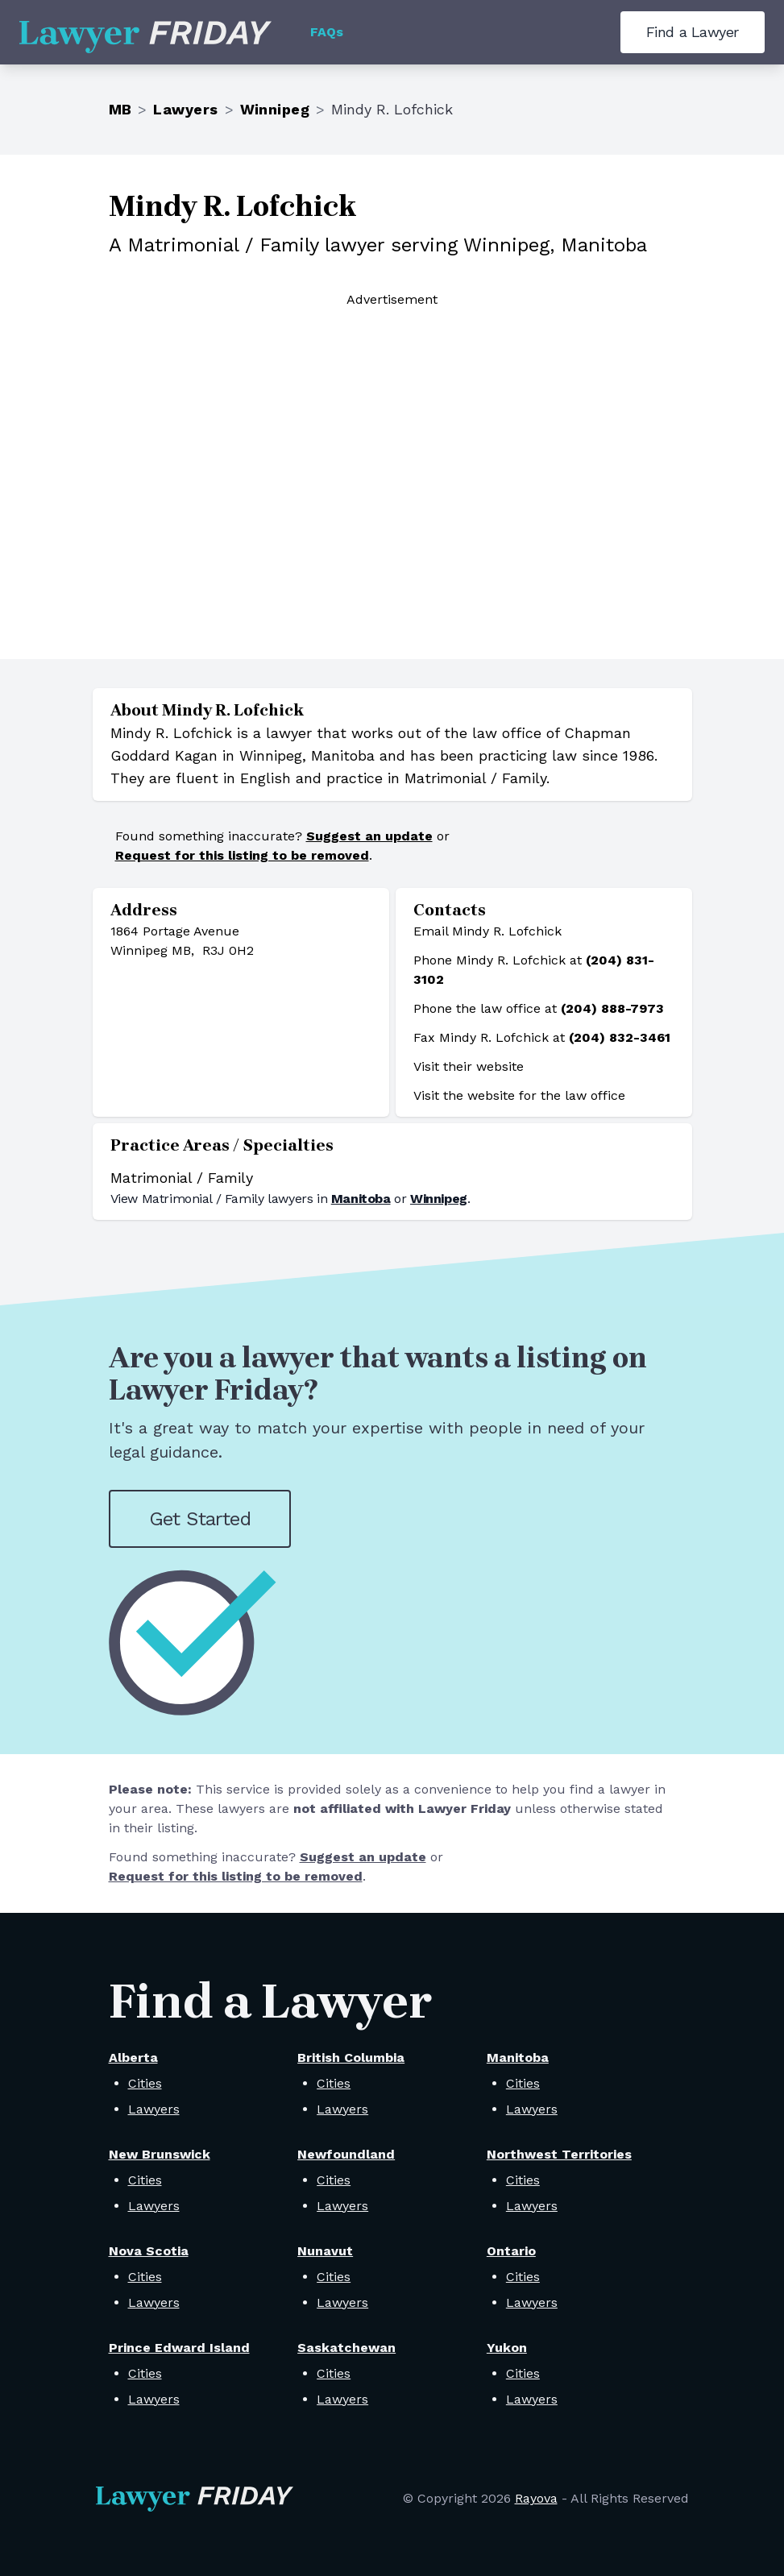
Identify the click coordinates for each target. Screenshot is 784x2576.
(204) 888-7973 (612, 1008)
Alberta (133, 2057)
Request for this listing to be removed (242, 855)
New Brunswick (159, 2154)
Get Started (200, 1519)
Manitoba (361, 1198)
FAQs (326, 31)
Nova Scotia (149, 2251)
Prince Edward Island (179, 2347)
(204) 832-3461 (619, 1037)
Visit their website (468, 1066)
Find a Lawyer (692, 31)
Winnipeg (275, 109)
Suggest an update (369, 836)
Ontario (511, 2251)
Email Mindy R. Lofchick (487, 931)
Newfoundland (346, 2154)
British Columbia (350, 2057)
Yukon (507, 2347)
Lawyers (185, 109)
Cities (145, 2083)
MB (120, 109)
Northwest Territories (559, 2154)
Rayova (536, 2498)
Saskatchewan (346, 2347)
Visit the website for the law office (519, 1095)
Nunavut (325, 2251)
